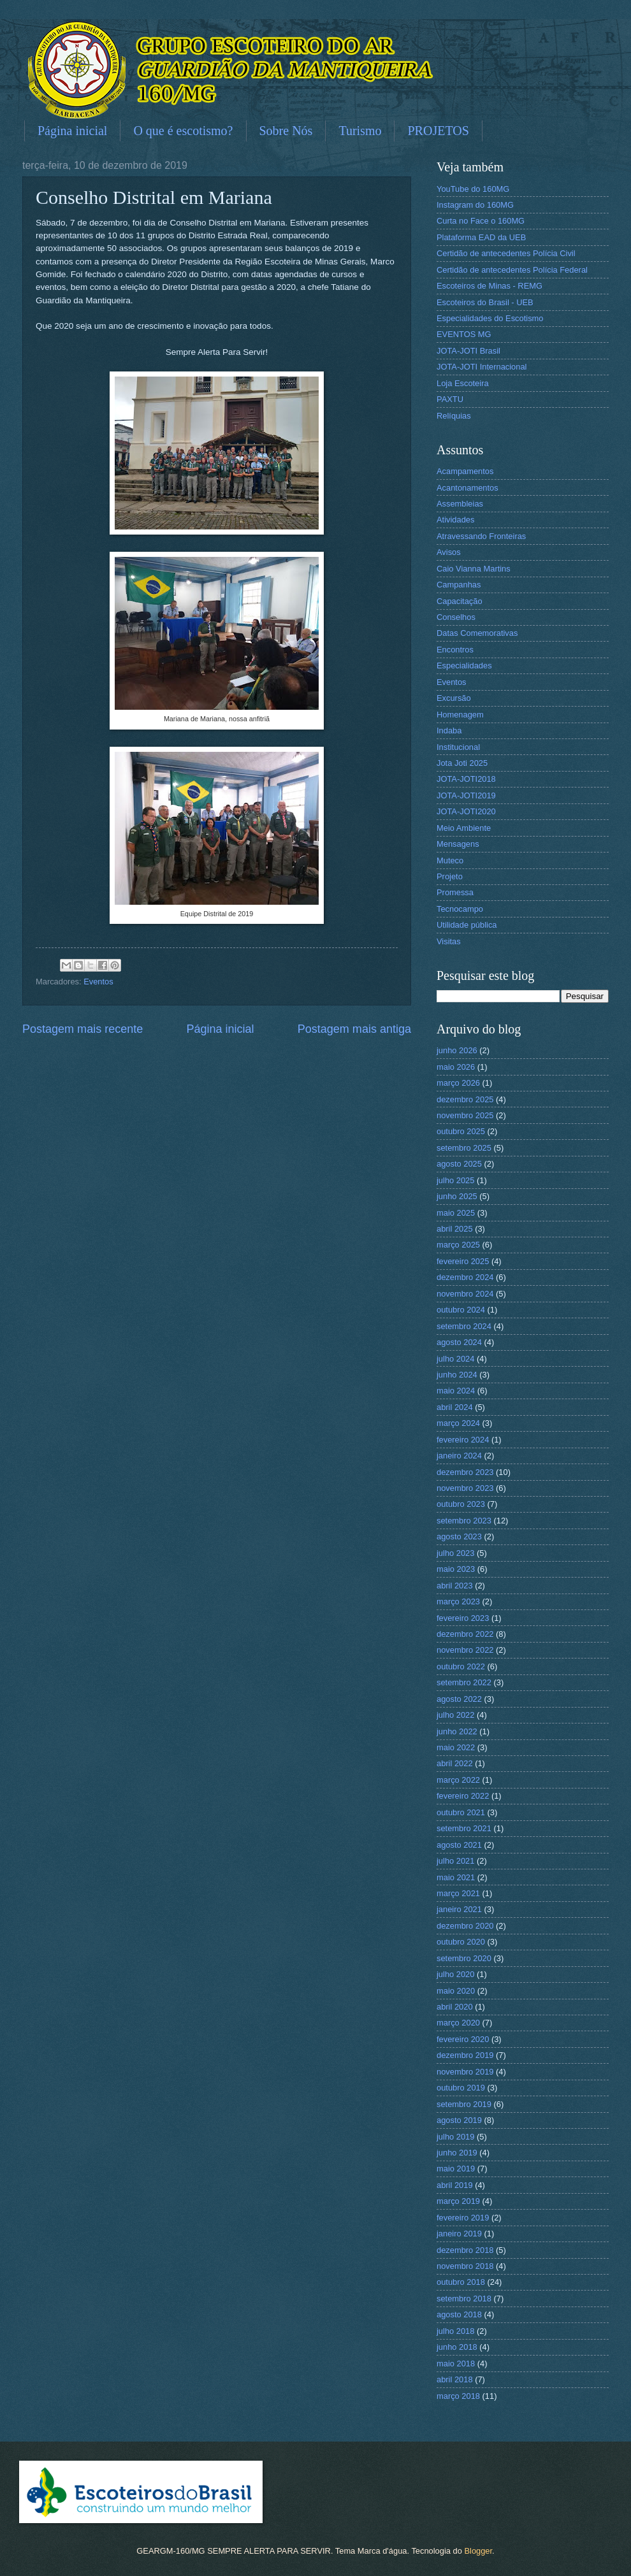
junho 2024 (457, 1374)
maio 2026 (456, 1067)
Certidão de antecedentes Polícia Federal (512, 270)
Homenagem (460, 714)
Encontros (455, 649)
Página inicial (72, 131)
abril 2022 (455, 1763)
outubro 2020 (461, 1941)
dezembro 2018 (465, 2250)
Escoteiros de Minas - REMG (489, 286)
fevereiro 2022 (463, 1796)
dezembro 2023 (465, 1472)
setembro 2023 (464, 1520)
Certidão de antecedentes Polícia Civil (506, 253)
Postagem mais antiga (354, 1029)
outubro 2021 (461, 1812)
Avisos (449, 552)
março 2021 (458, 1893)
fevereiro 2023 (463, 1618)
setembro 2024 (464, 1326)
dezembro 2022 (465, 1634)
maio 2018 (456, 2363)
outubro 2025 (461, 1131)
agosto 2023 (459, 1536)
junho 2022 (457, 1731)
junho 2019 (457, 2152)
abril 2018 (455, 2379)
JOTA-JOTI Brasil (468, 351)
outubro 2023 (461, 1504)
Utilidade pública (467, 925)
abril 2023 (455, 1585)
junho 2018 (457, 2347)
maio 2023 (456, 1569)
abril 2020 (455, 2006)
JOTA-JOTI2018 (466, 779)
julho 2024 (455, 1359)
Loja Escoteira (463, 383)
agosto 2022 (459, 1699)
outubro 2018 (461, 2282)
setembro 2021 (464, 1828)
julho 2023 (455, 1553)
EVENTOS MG (464, 334)
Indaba (449, 730)
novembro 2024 (465, 1294)
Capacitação (459, 601)
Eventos (98, 981)
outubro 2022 (461, 1666)
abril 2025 (455, 1229)
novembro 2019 (465, 2071)
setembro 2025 (464, 1148)
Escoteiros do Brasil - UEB (485, 302)
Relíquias (454, 416)
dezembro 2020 (465, 1926)
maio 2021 (456, 1877)
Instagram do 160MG (475, 205)
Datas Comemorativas (477, 633)
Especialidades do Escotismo (490, 318)
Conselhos (456, 617)
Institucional (458, 747)
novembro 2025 (465, 1115)
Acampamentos (465, 471)
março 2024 (458, 1423)
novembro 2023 (465, 1488)
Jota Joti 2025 (462, 763)
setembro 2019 (464, 2104)
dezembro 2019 (465, 2055)
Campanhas (459, 584)
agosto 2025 (459, 1164)
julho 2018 (455, 2331)
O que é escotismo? (183, 131)
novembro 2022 (465, 1650)
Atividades (455, 519)
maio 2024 (456, 1390)
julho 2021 (455, 1861)
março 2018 (458, 2396)
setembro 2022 (464, 1682)
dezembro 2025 (465, 1099)
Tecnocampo (460, 909)
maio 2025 (456, 1213)
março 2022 (458, 1780)
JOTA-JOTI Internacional (481, 366)
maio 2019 (456, 2168)
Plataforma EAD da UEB (481, 237)
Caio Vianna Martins (474, 568)
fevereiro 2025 (463, 1261)
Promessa (455, 892)
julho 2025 (455, 1180)
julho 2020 (455, 1974)
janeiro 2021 (459, 1909)
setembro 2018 (464, 2298)
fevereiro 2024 (463, 1439)
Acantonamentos (467, 488)
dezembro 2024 (465, 1277)
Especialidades (464, 665)
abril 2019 (455, 2185)
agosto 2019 (459, 2120)
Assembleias (460, 503)
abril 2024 (455, 1407)
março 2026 (458, 1083)
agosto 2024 (459, 1342)
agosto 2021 (459, 1845)
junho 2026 (457, 1050)
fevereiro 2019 (463, 2217)
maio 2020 (456, 1991)
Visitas (449, 941)
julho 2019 (455, 2136)
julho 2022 (455, 1715)
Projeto (450, 876)
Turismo (359, 131)
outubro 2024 (461, 1309)
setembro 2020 (464, 1958)
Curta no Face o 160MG (481, 221)
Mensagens (458, 844)
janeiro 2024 (459, 1455)
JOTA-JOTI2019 (466, 795)
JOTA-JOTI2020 (466, 811)
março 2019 (458, 2201)
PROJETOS (437, 131)
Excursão (454, 698)
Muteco (450, 860)
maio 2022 (456, 1747)
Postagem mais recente (82, 1029)
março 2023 (458, 1601)
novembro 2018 (465, 2266)
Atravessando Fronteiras (481, 536)
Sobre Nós (286, 131)
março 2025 (458, 1244)
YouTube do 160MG (473, 189)
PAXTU (450, 399)
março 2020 (458, 2022)
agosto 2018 (459, 2314)
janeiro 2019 (459, 2233)
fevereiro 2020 (463, 2039)
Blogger (478, 2551)
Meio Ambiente (464, 828)
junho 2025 (457, 1196)
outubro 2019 (461, 2087)
